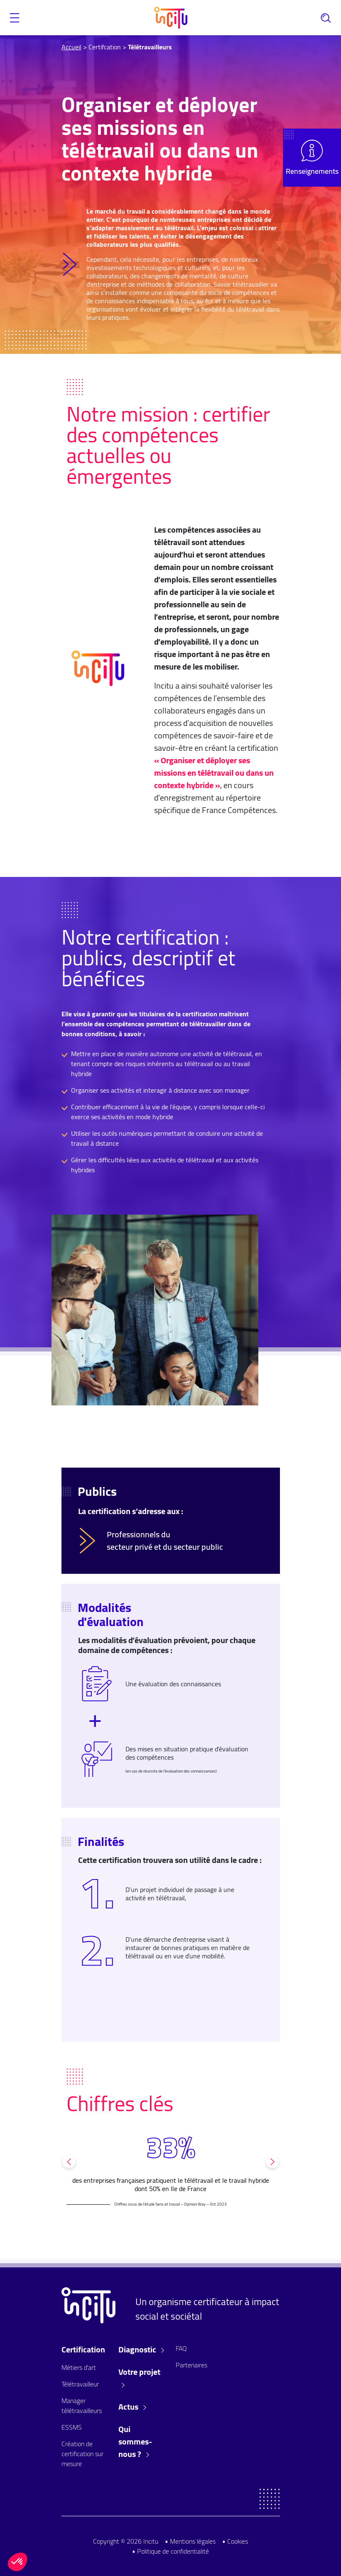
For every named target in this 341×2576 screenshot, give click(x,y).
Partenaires (191, 2365)
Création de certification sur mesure (82, 2454)
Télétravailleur (80, 2384)
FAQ (181, 2348)
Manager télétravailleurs (81, 2405)
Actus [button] (132, 2407)
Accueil (71, 47)
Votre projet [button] (139, 2377)
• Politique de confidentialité (170, 2551)
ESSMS (71, 2427)
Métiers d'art (78, 2367)
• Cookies (235, 2541)
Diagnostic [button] (141, 2349)
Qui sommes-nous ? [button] (135, 2441)
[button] (14, 17)
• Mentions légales (190, 2541)
